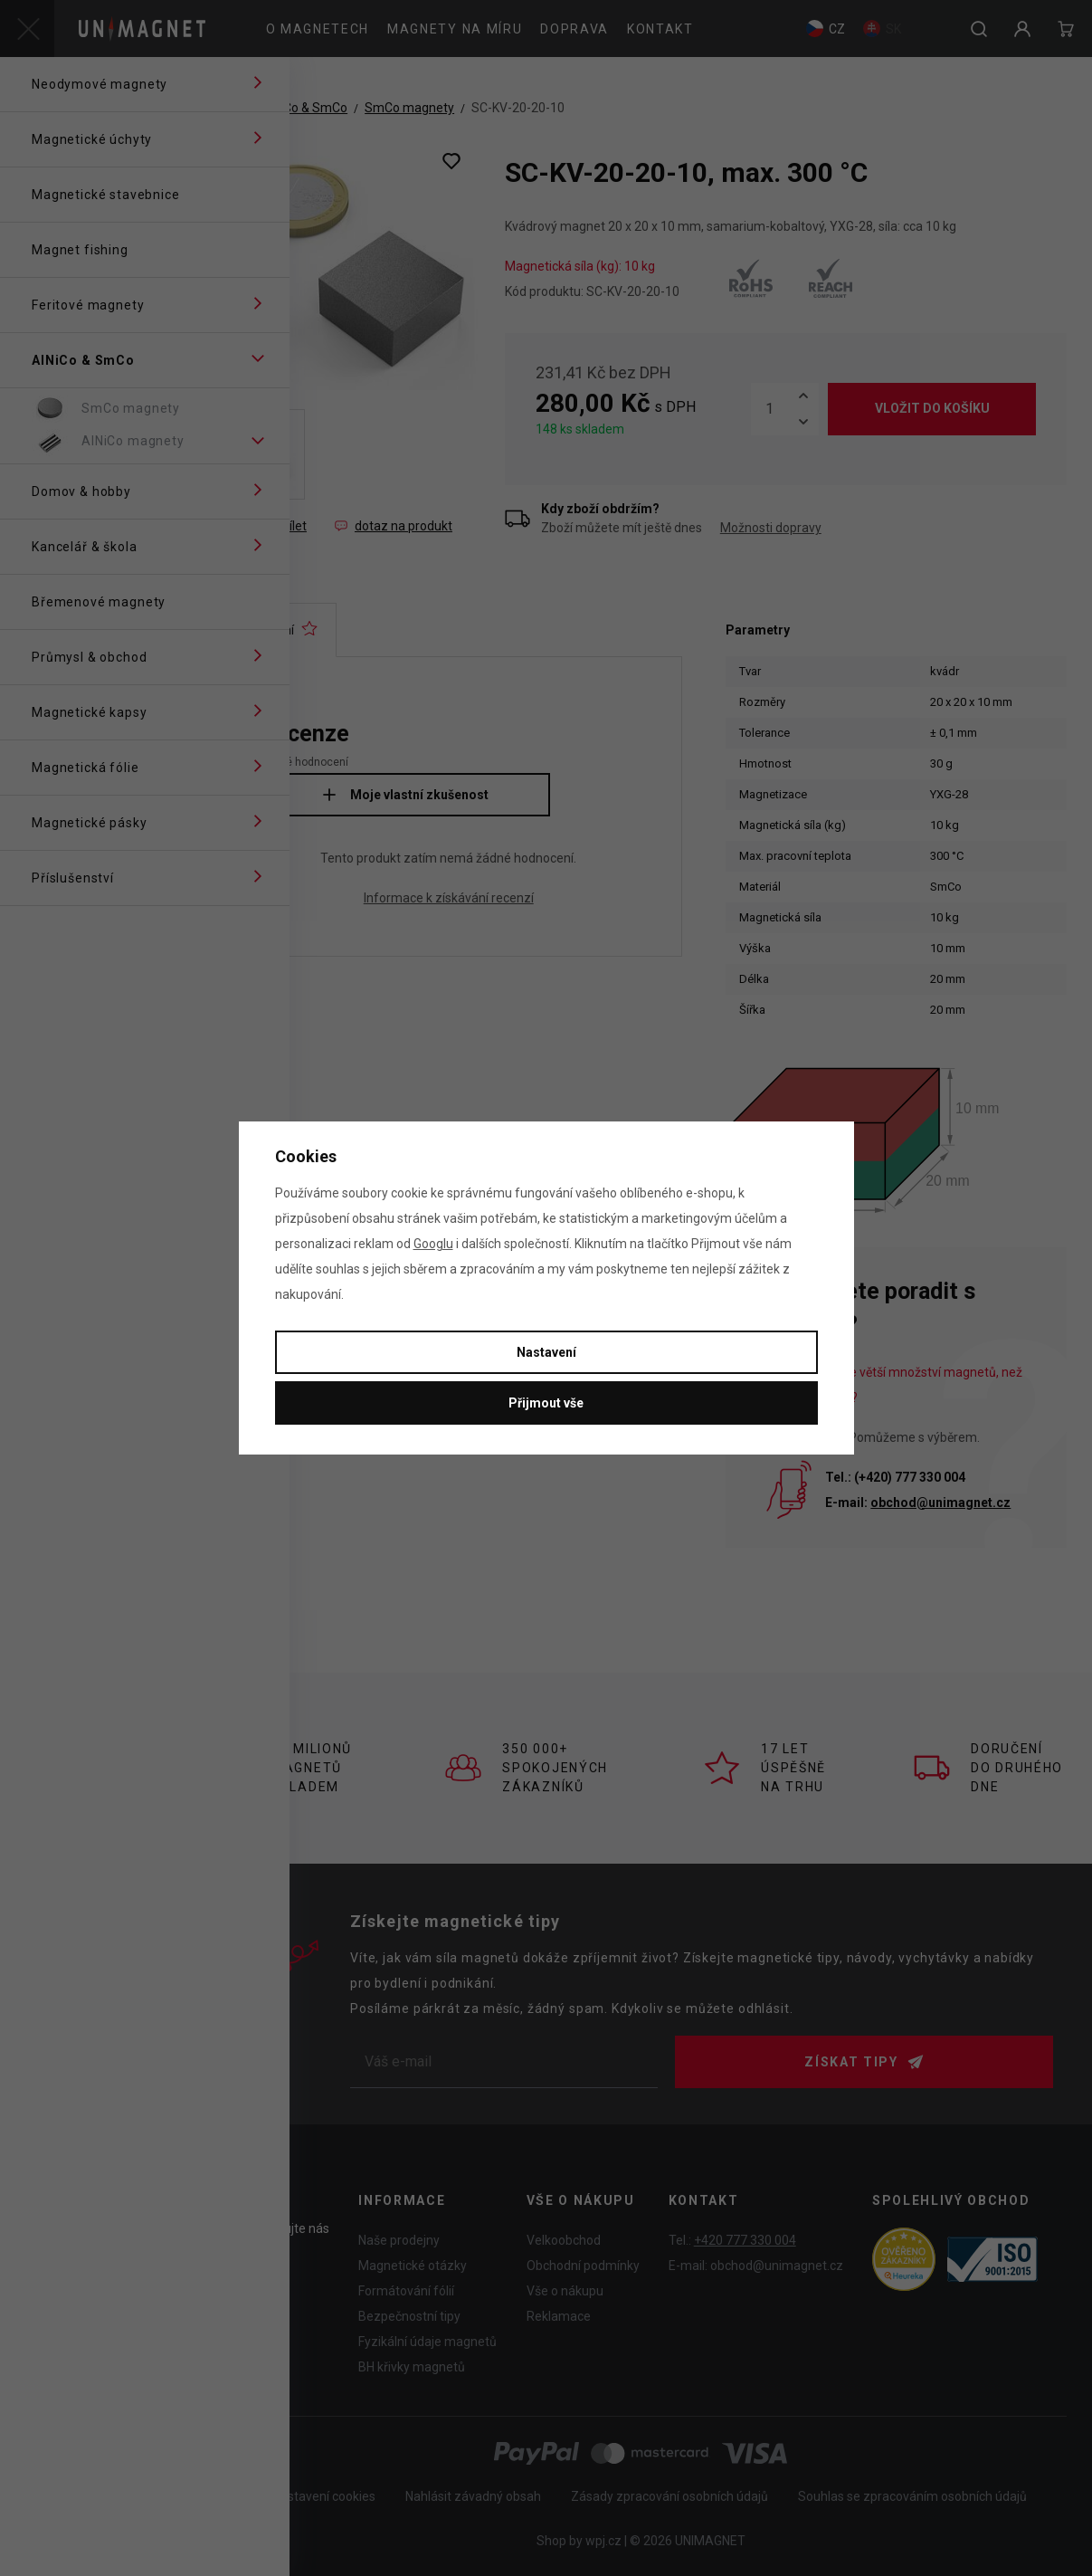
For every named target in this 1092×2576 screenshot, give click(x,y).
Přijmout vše (546, 1403)
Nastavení (546, 1352)
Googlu (433, 1243)
